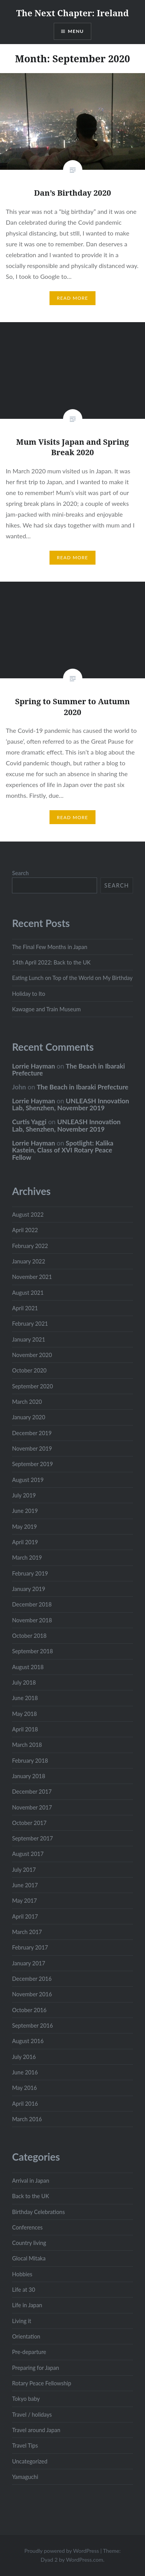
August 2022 (28, 1214)
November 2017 (32, 1807)
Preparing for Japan (35, 2367)
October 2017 (29, 1823)
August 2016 (28, 2041)
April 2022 (25, 1230)
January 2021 (28, 1339)
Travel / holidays (32, 2414)
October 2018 (29, 1635)
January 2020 (28, 1417)
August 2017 (28, 1853)
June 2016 (25, 2072)
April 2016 (25, 2103)
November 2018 (32, 1620)
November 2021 (32, 1276)
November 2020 (32, 1355)
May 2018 (24, 1714)
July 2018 (24, 1682)
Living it (21, 2321)
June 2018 (25, 1698)
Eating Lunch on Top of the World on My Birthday (72, 978)
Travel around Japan (36, 2430)
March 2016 (27, 2119)
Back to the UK (30, 2196)
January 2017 (28, 1963)
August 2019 (28, 1480)
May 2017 (24, 1900)
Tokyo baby (26, 2398)
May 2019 (24, 1526)
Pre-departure (29, 2352)
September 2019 (32, 1464)
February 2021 (30, 1323)
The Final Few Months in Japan (49, 947)
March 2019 (27, 1557)
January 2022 (28, 1261)
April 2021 (25, 1308)
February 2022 (30, 1246)
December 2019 (31, 1433)
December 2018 (31, 1604)
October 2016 (29, 2010)
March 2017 (27, 1932)
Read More (72, 298)
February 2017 (30, 1947)
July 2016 (24, 2057)
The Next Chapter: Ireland (72, 13)
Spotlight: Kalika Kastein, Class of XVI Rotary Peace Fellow (62, 1150)
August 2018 (28, 1667)
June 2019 (25, 1510)
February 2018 (30, 1760)
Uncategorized (29, 2461)
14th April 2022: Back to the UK (51, 962)
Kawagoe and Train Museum (46, 1009)
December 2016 (31, 1978)
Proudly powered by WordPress (61, 2550)
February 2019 (30, 1573)
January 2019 (28, 1589)
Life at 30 (23, 2289)
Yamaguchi (25, 2477)
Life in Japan (27, 2305)
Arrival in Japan (30, 2180)
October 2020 (29, 1370)
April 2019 (25, 1542)
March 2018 (27, 1744)
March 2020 (27, 1401)
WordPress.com (84, 2559)
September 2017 (32, 1838)
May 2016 (24, 2087)
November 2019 (32, 1448)
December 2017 (31, 1791)
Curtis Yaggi (29, 1122)
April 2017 (25, 1916)
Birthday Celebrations (38, 2212)
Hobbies (22, 2274)
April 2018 (25, 1729)
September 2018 (32, 1651)
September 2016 (32, 2025)
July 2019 (24, 1495)
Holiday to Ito (28, 993)
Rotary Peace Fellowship (41, 2383)
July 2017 (24, 1869)
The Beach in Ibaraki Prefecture (68, 1069)
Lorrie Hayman (33, 1066)
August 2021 (28, 1292)
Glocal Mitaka (29, 2258)
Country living (29, 2243)
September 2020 (32, 1386)
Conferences (27, 2227)
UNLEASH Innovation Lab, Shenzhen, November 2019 (70, 1104)
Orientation (26, 2336)
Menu (76, 31)
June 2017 (25, 1885)
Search (20, 873)
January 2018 (28, 1776)
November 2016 (32, 1994)
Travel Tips (25, 2445)
